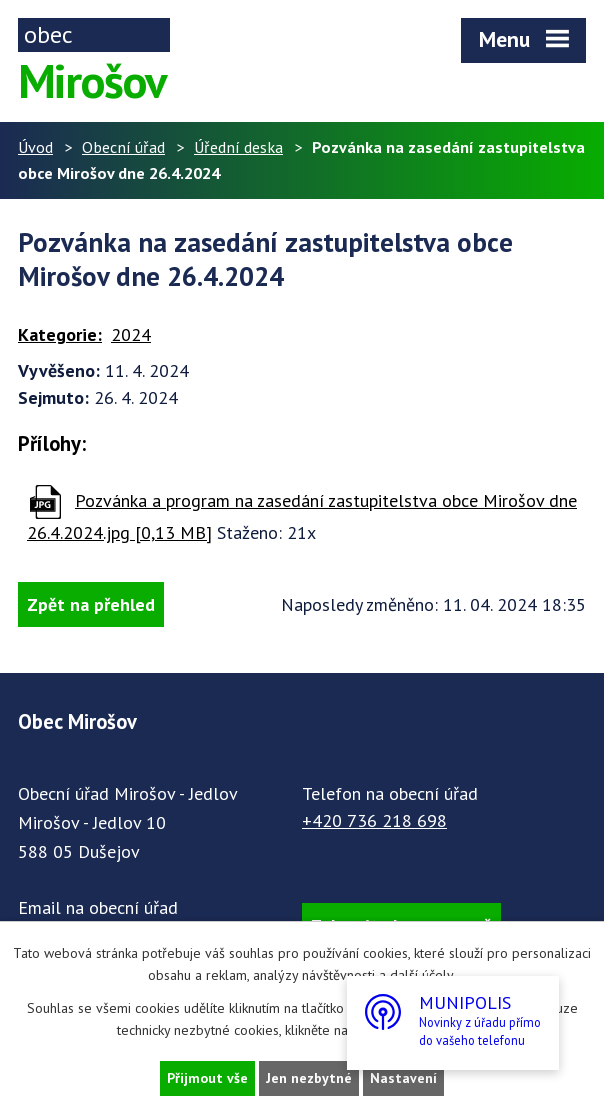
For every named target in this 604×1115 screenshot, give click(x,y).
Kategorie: (60, 334)
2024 (131, 334)
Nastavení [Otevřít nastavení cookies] (403, 1078)
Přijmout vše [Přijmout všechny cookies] (207, 1078)
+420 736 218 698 (374, 820)
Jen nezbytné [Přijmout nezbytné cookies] (309, 1078)
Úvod (35, 147)
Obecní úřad (123, 147)
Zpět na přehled (91, 604)
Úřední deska (238, 147)
